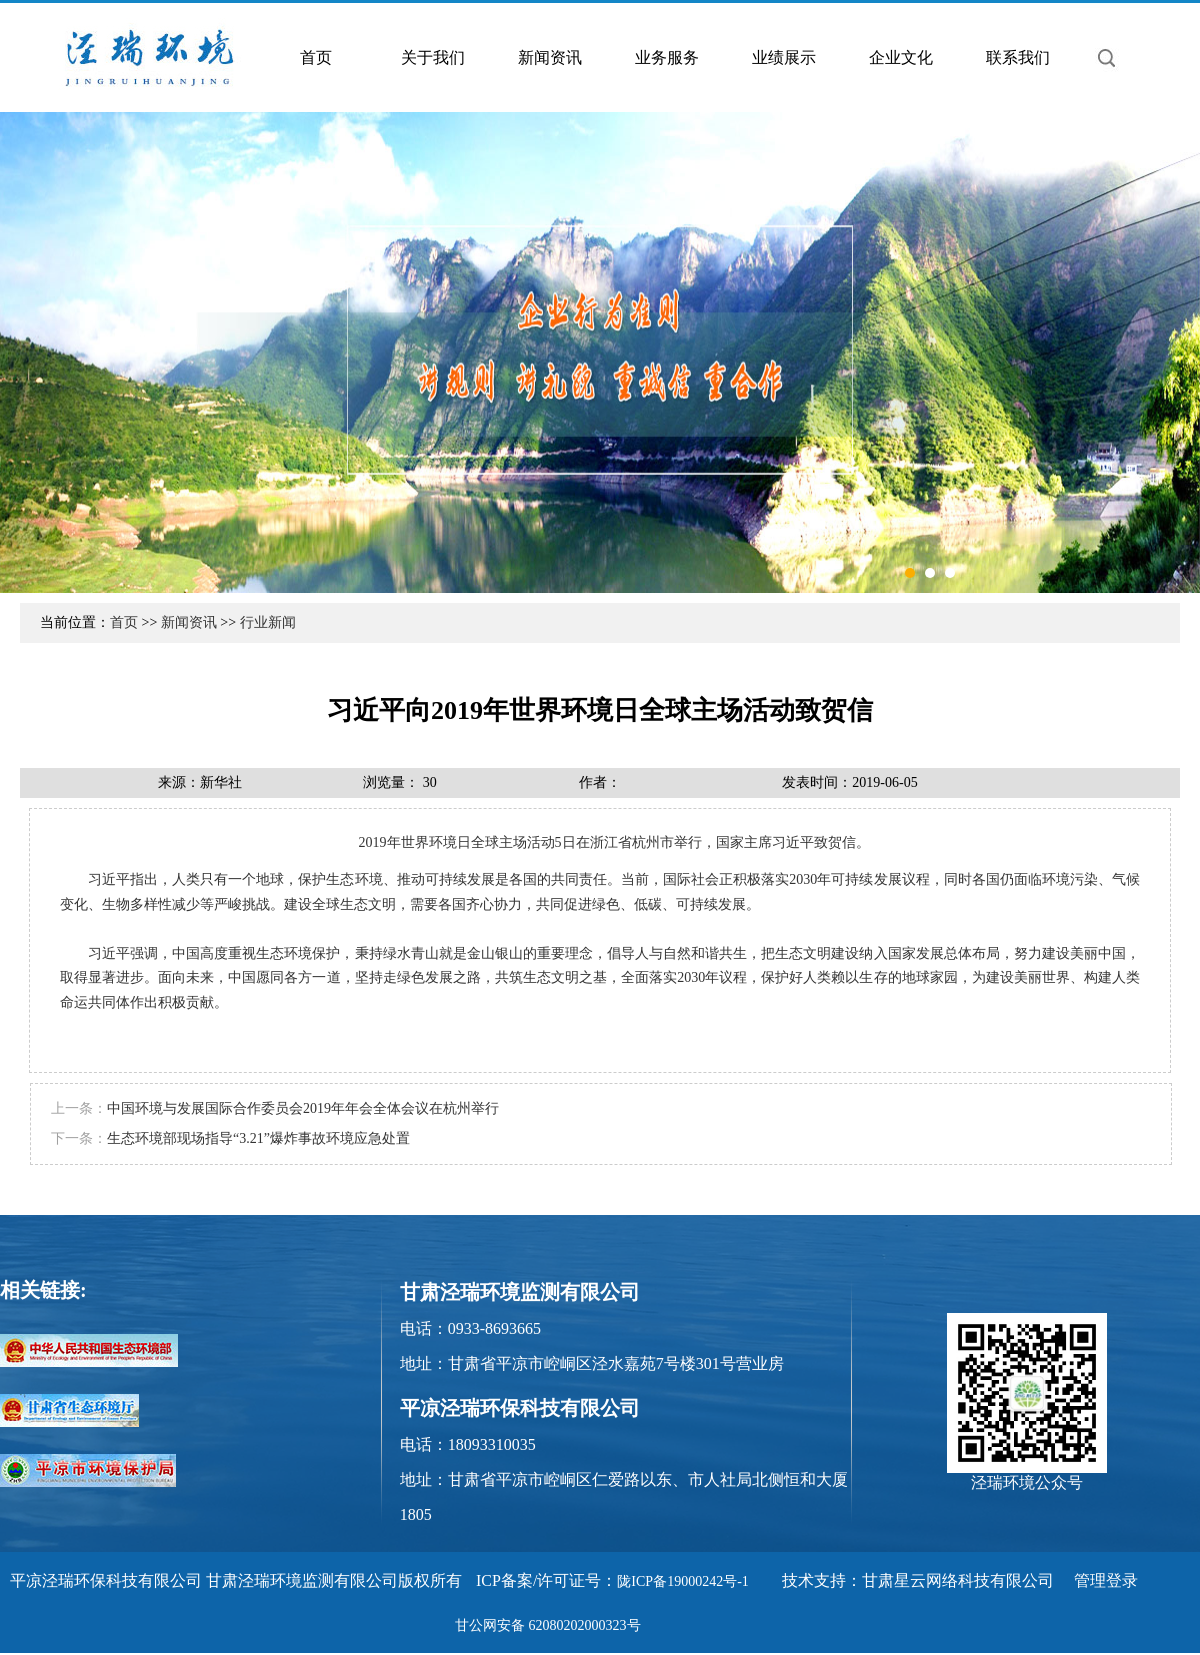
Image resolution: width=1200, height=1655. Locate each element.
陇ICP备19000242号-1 (682, 1581)
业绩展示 (784, 57)
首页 (316, 57)
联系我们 (1018, 57)
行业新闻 (268, 622)
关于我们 (433, 57)
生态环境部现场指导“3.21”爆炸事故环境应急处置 (258, 1138)
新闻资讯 (550, 57)
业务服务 (667, 57)
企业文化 (901, 57)
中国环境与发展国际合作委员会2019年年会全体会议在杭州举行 (303, 1108)
